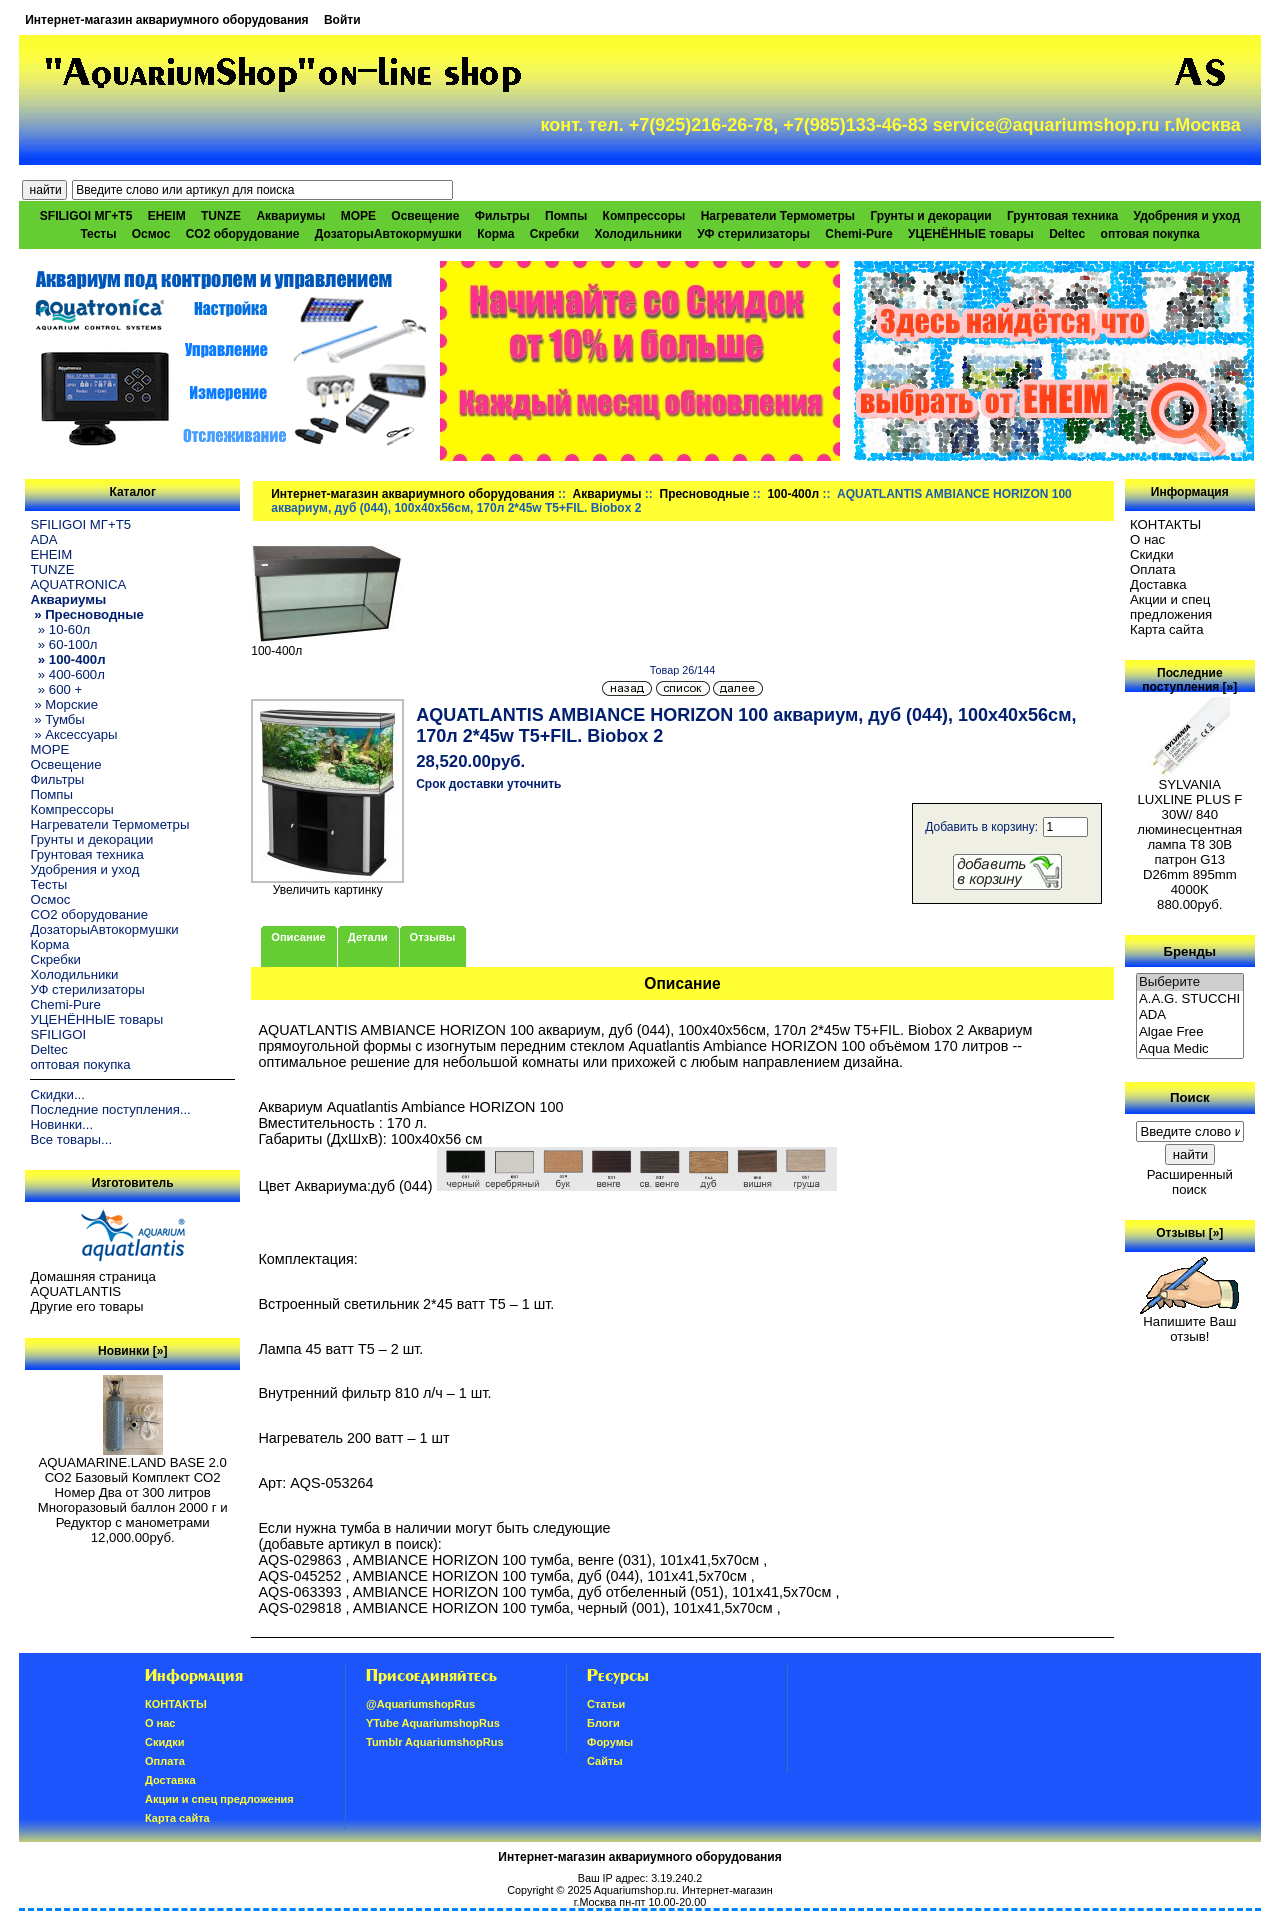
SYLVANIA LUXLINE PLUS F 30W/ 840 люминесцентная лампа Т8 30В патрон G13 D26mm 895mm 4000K (1189, 831)
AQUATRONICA (78, 584)
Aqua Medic (1190, 1049)
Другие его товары (86, 1306)
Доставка (1158, 584)
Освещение (425, 216)
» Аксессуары (73, 734)
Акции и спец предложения (1171, 607)
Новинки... (61, 1124)
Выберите (1190, 982)
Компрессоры (644, 216)
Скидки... (57, 1094)
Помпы (566, 216)
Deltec (1067, 234)
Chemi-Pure (858, 234)
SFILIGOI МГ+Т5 (86, 216)
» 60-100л (63, 644)
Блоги (603, 1723)
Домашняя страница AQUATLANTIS (92, 1284)
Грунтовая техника (1062, 216)
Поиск (1190, 1097)
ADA (43, 539)
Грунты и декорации (930, 216)
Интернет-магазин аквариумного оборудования (166, 20)
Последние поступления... (110, 1109)
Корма (495, 234)
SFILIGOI (58, 1034)
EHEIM (167, 216)
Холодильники (638, 234)
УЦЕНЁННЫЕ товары (971, 234)
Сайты (605, 1761)
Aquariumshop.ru (635, 1890)
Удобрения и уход (1186, 216)
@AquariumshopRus (420, 1704)
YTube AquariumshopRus (433, 1723)
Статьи (606, 1704)
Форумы (610, 1742)
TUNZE (221, 216)
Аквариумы (607, 494)
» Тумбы (57, 719)
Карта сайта (1166, 629)
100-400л (793, 494)
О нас (1147, 539)
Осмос (151, 234)
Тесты (98, 234)
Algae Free (1190, 1032)
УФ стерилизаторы (753, 234)
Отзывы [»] (1189, 1233)
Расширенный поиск (1190, 1182)
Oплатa (1153, 569)
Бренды (1190, 950)
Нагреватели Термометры (778, 216)
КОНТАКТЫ (1165, 524)
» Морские (64, 704)
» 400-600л (67, 674)
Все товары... (71, 1139)
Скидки (1152, 554)
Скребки (554, 234)
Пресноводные (705, 494)
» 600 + (56, 689)
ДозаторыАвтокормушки (388, 234)
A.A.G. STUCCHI (1190, 999)
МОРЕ (358, 216)
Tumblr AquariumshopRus (435, 1742)
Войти (342, 20)
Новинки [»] (132, 1351)
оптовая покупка (1150, 234)
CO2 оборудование (243, 234)
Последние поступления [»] (1189, 680)
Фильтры (502, 216)
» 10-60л (60, 629)
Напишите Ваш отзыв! (1189, 1323)
